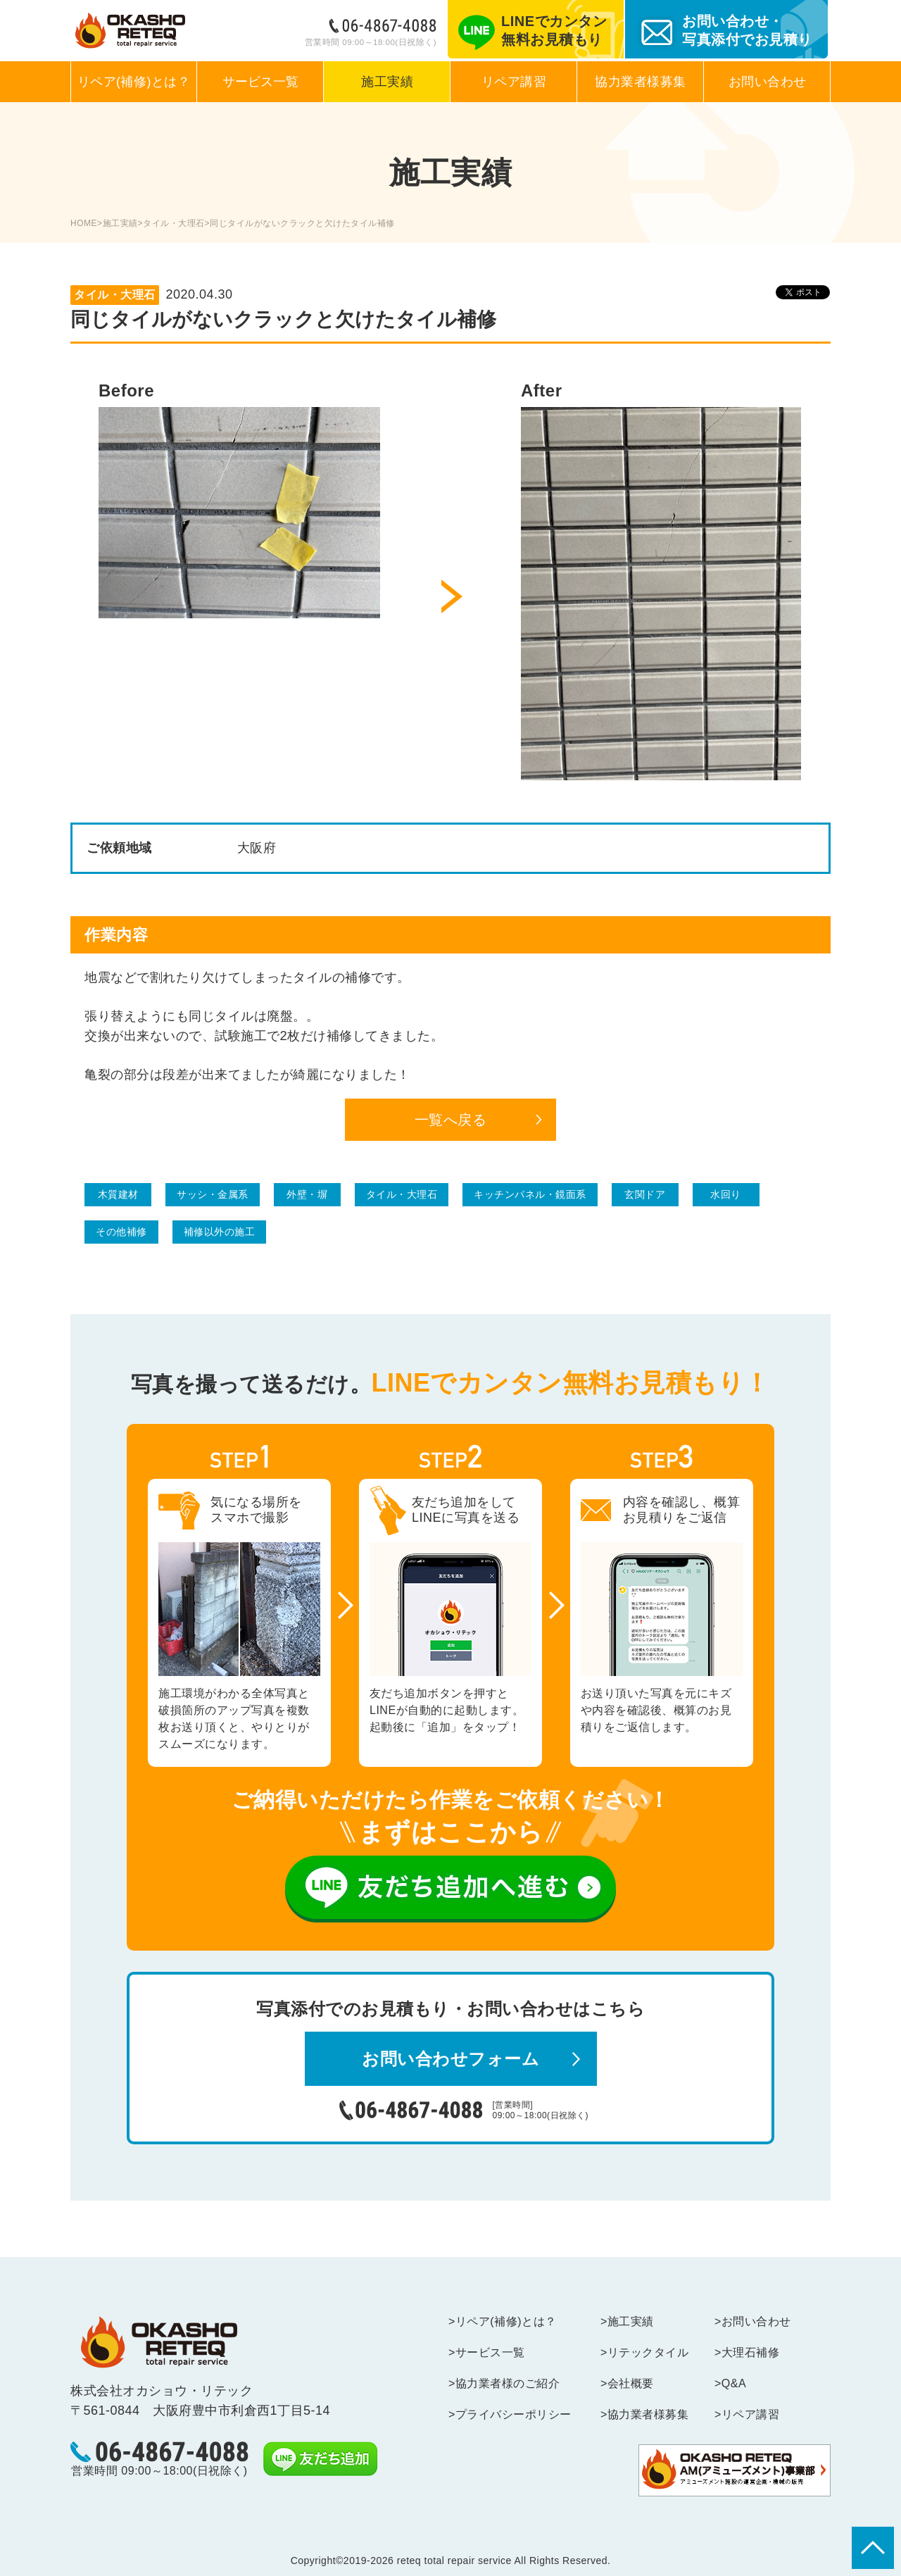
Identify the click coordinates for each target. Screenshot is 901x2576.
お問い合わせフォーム (450, 2058)
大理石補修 (751, 2352)
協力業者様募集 (640, 82)
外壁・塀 (306, 1194)
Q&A (735, 2383)
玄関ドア (644, 1194)
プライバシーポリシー (515, 2414)
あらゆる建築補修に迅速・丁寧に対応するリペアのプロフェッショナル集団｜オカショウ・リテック (130, 31)
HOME (83, 223)
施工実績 (387, 82)
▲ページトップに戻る (873, 2548)
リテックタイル (649, 2352)
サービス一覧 (260, 82)
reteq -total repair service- (159, 2341)
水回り (725, 1194)
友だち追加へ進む (450, 1889)
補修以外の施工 (220, 1231)
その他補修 (121, 1231)
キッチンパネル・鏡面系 (530, 1194)
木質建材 (118, 1194)
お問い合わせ (768, 82)
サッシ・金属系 (212, 1194)
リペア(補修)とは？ (134, 82)
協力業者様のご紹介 (509, 2383)
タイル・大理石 (174, 223)
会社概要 (632, 2383)
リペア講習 (514, 82)
